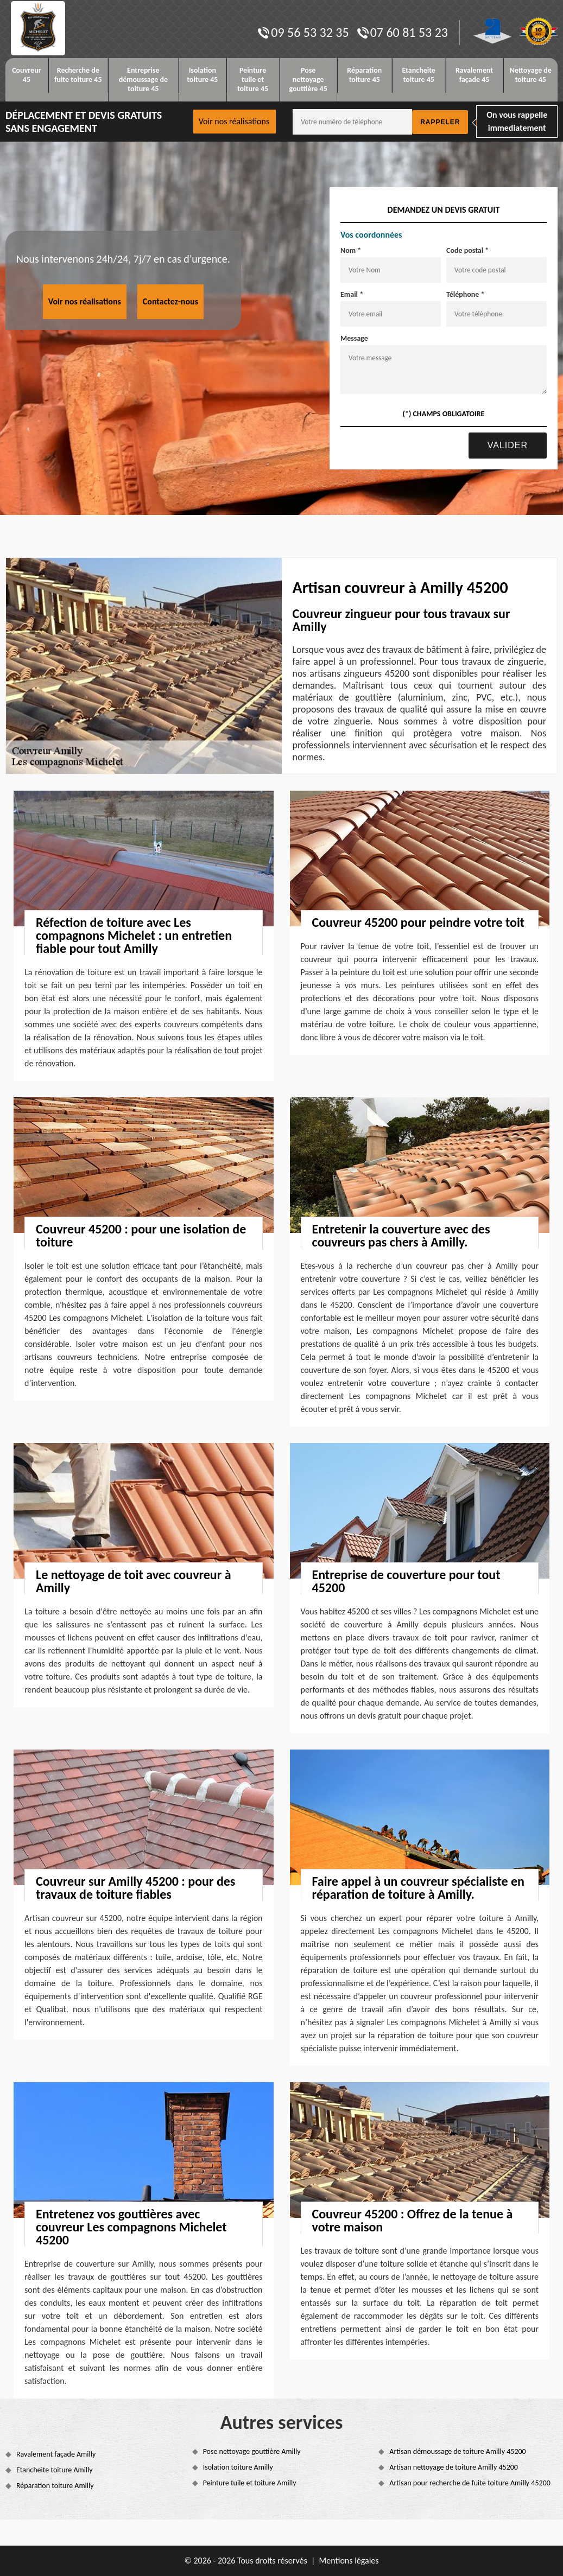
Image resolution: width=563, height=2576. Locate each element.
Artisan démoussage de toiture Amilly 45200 (457, 2451)
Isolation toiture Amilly (238, 2467)
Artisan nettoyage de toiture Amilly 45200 (453, 2467)
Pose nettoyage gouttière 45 (308, 79)
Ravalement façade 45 (474, 75)
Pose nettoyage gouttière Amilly (252, 2451)
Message (354, 338)
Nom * (350, 250)
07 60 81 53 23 (402, 32)
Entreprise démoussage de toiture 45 (143, 79)
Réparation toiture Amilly (55, 2485)
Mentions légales (349, 2560)
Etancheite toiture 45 (418, 75)
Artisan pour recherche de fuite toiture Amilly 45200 (470, 2483)
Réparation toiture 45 (364, 75)
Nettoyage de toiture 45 (531, 75)
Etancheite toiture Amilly (54, 2470)
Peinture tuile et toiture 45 (252, 79)
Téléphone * (465, 294)
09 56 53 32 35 (303, 32)
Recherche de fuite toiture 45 (78, 75)
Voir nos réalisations (234, 121)
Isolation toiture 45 (202, 75)
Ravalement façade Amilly (56, 2454)
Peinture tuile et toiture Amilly (249, 2483)
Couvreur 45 (26, 75)
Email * (351, 294)
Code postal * (467, 250)
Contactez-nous (170, 301)
